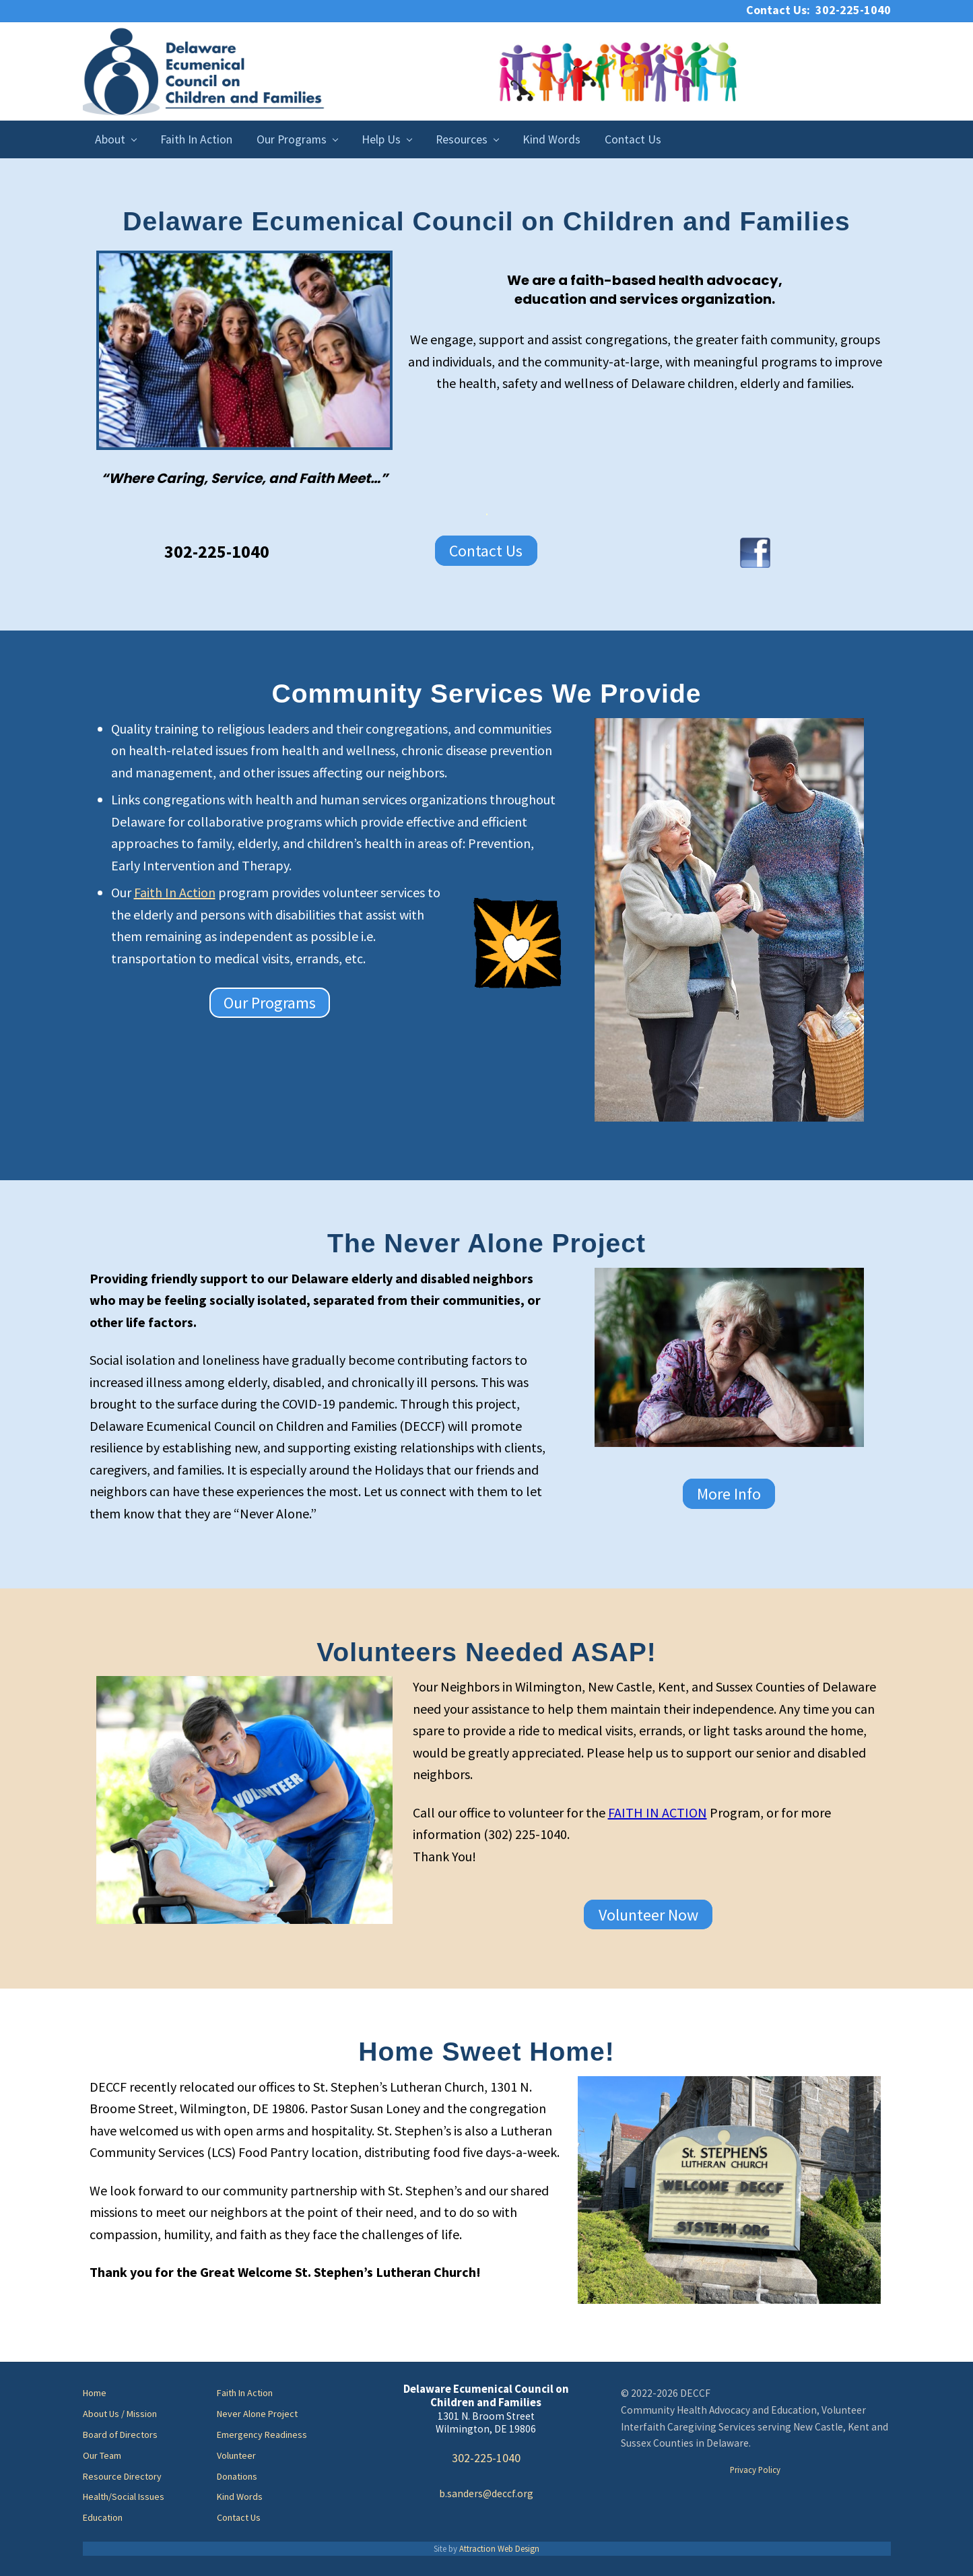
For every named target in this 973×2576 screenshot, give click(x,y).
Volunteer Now (648, 1914)
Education (103, 2517)
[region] (244, 350)
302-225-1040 (486, 2458)
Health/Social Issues (123, 2496)
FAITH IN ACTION (657, 1812)
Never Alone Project (257, 2414)
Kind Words (240, 2496)
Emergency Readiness (262, 2434)
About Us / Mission (120, 2414)
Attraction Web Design (499, 2548)
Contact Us (486, 550)
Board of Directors (120, 2434)
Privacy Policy (755, 2469)
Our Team (102, 2455)
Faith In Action (174, 892)
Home (94, 2393)
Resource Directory (122, 2476)
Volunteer (236, 2455)
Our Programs (270, 1002)
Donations (237, 2476)
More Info (729, 1493)
